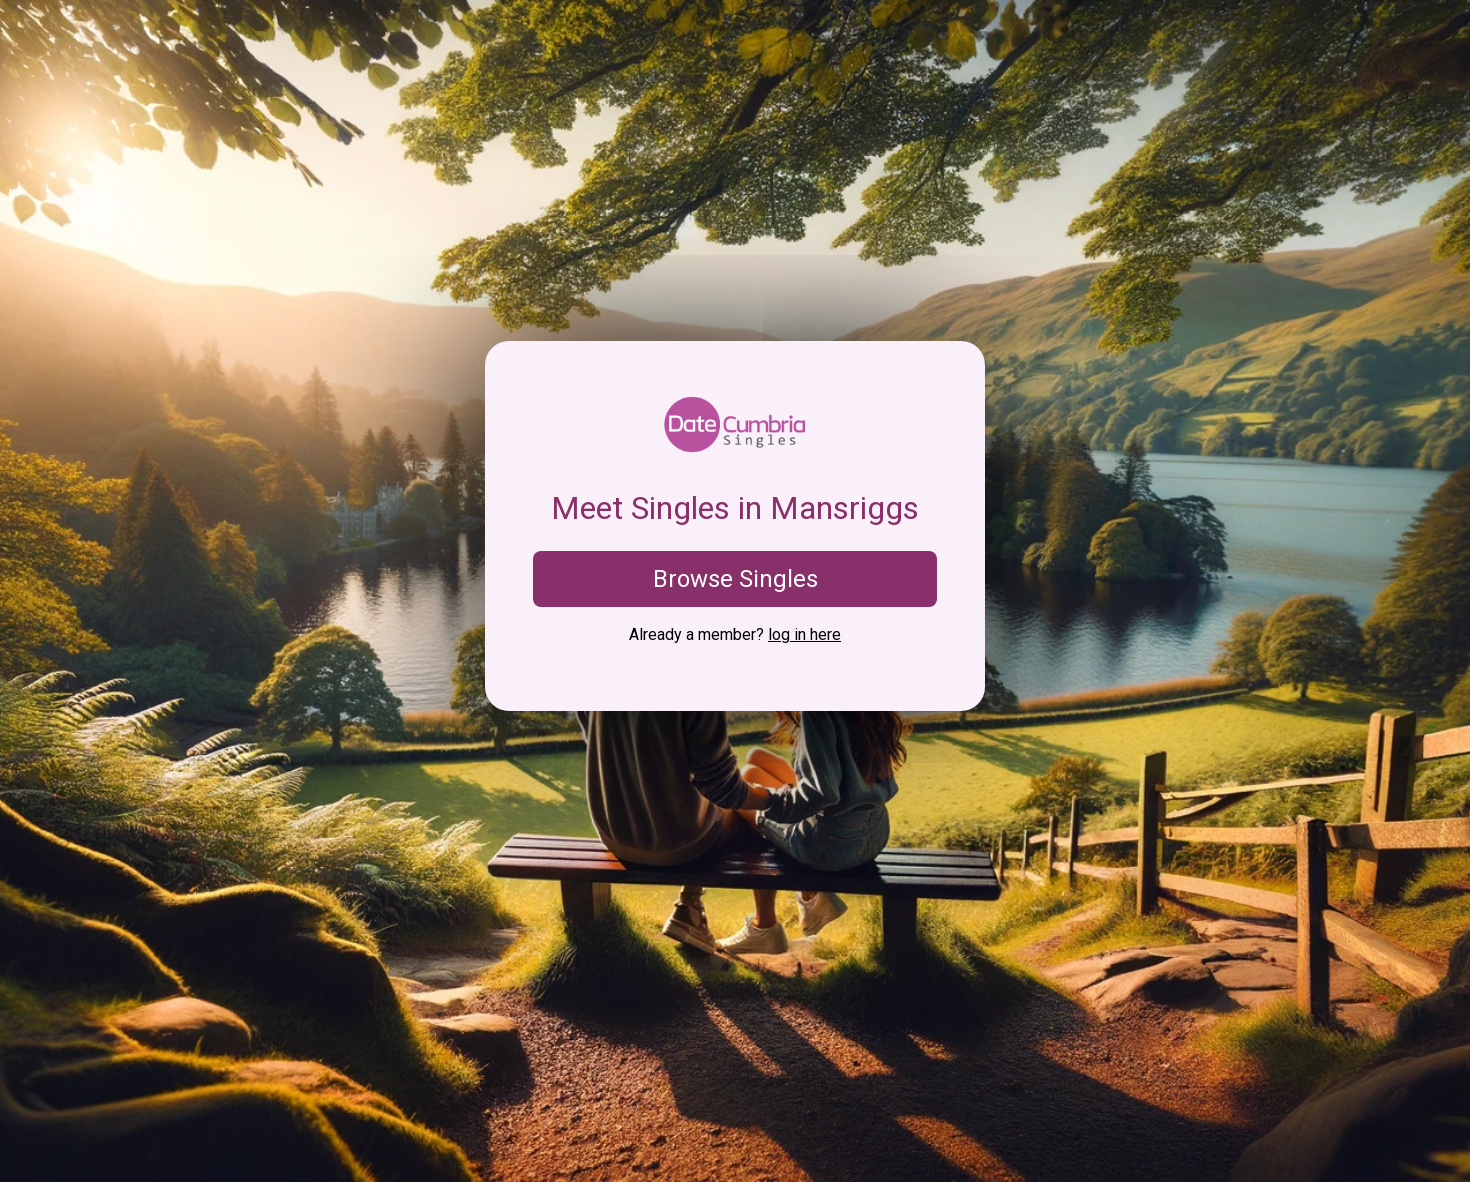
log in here (804, 634)
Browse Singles (735, 579)
